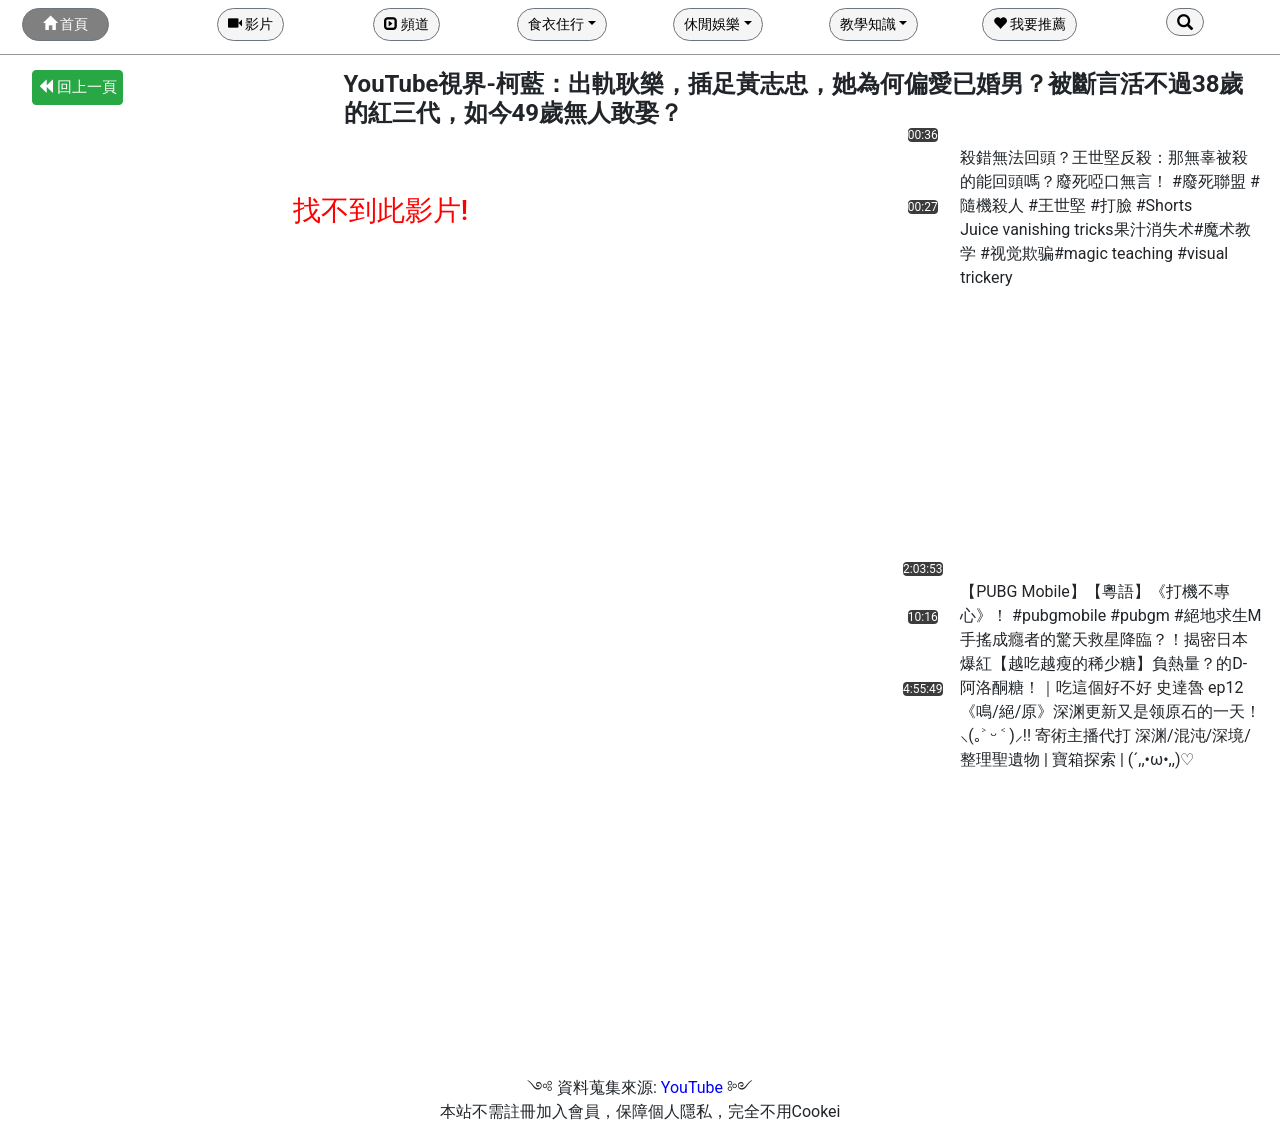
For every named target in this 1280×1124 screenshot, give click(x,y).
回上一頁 (77, 87)
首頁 (65, 24)
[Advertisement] (1003, 430)
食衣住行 (556, 24)
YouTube (692, 1087)
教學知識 (868, 24)
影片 (250, 24)
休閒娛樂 (712, 24)
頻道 (406, 24)
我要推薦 (1029, 24)
